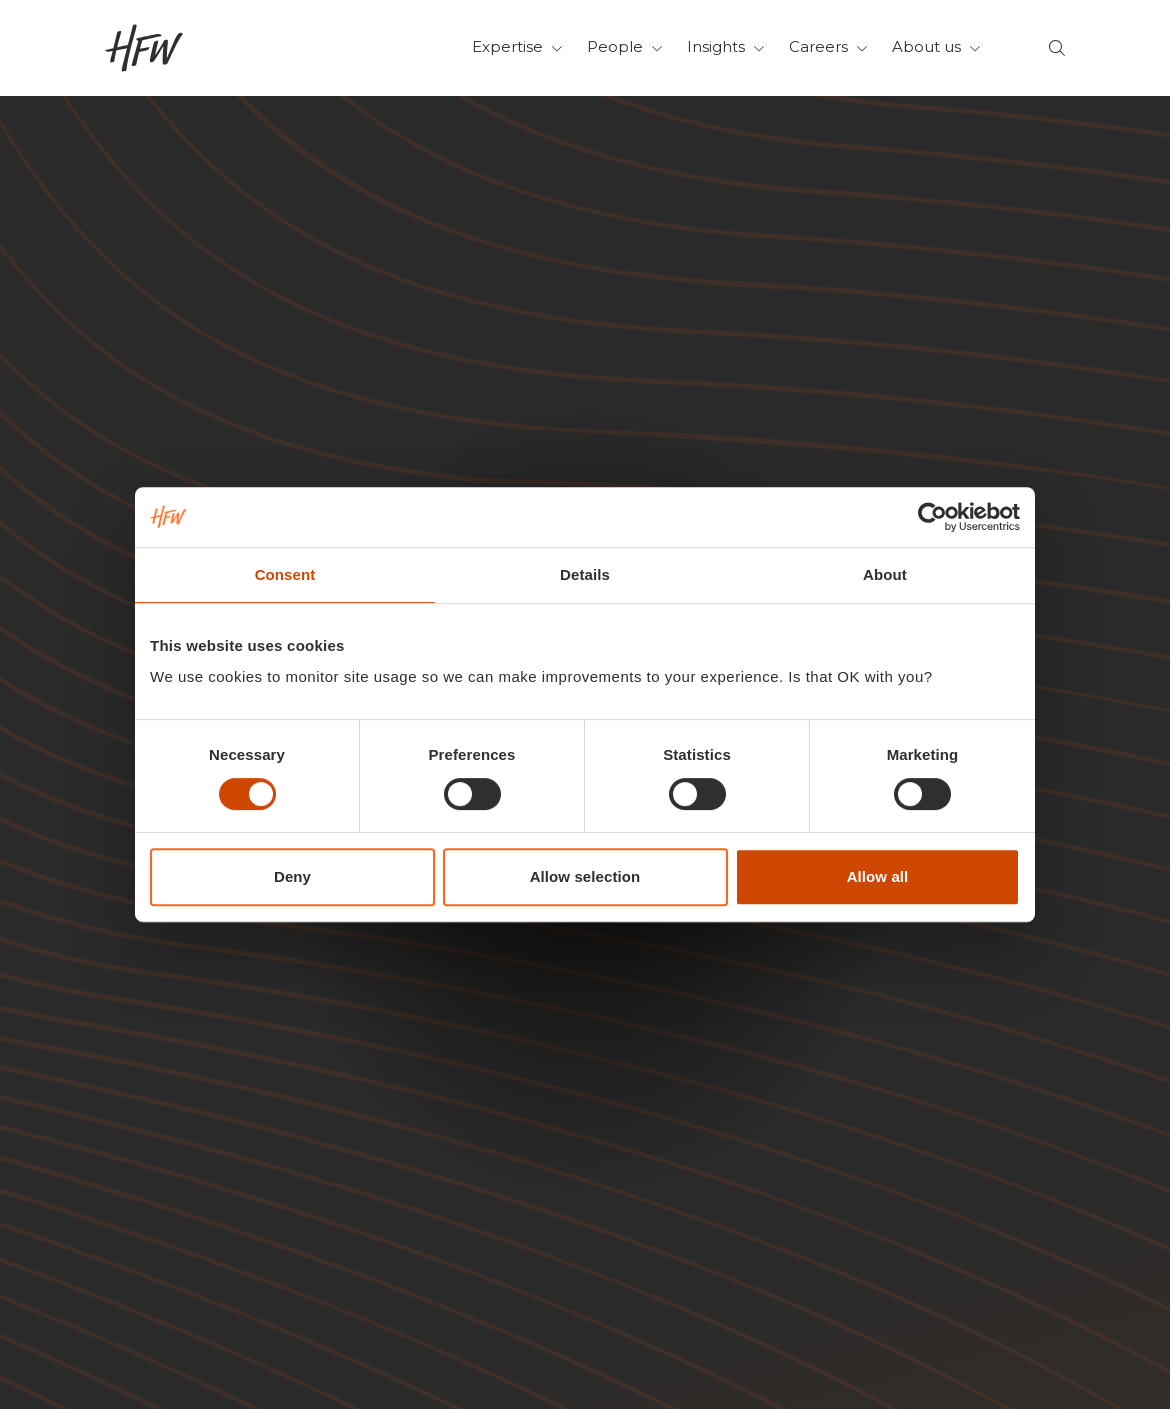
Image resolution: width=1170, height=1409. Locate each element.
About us (936, 46)
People (625, 46)
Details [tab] (585, 574)
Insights (726, 46)
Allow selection (585, 876)
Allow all (878, 876)
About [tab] (885, 574)
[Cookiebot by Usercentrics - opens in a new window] (932, 517)
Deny (292, 876)
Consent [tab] (285, 574)
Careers (828, 46)
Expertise (517, 46)
